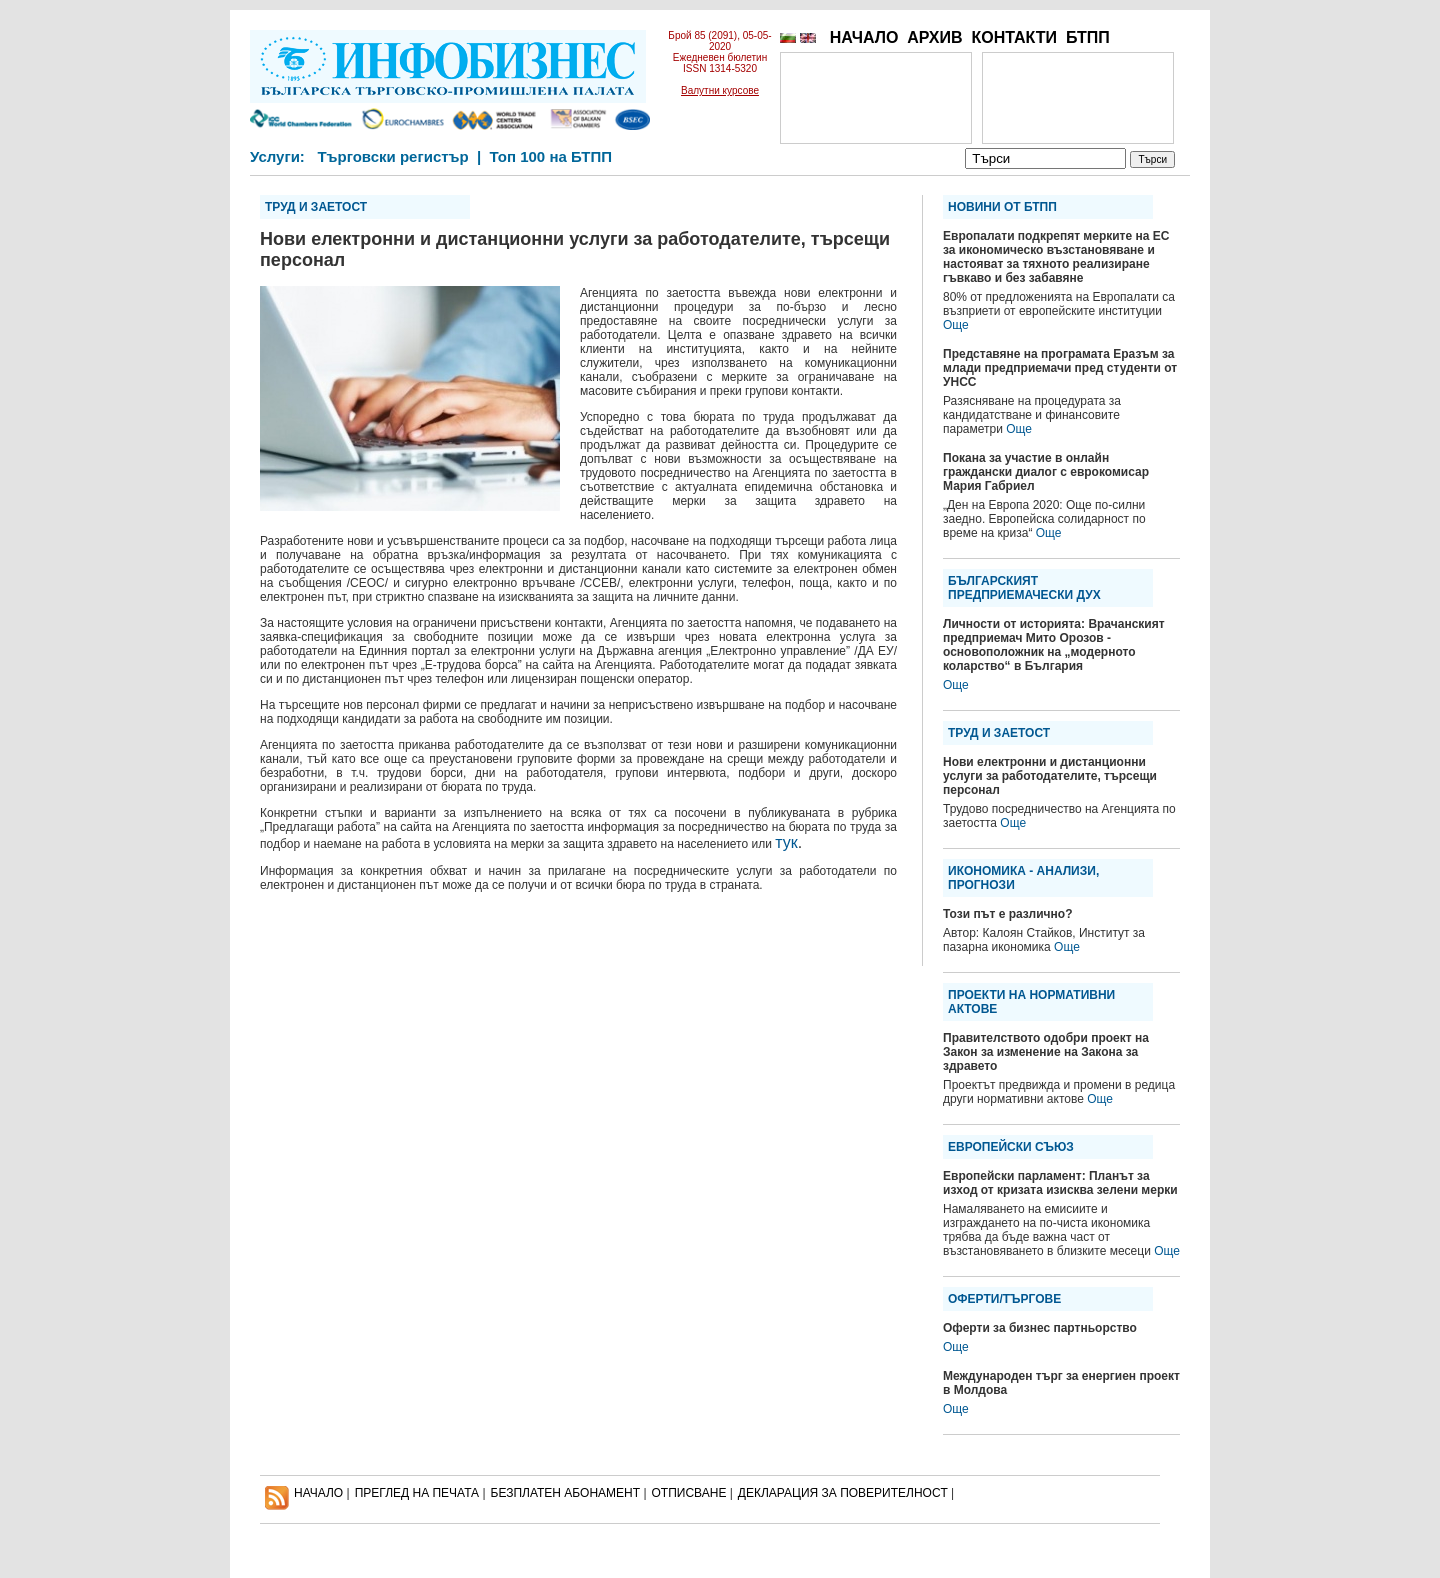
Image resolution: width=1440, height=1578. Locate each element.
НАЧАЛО (864, 37)
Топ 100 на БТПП (551, 156)
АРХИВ (934, 37)
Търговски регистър (392, 156)
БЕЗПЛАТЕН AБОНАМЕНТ (566, 1493)
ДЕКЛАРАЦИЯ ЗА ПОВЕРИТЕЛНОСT (843, 1493)
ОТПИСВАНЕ (689, 1493)
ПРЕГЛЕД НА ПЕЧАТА (417, 1493)
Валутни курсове (720, 90)
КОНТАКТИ (1014, 37)
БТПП (1088, 37)
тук (786, 842)
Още (956, 325)
